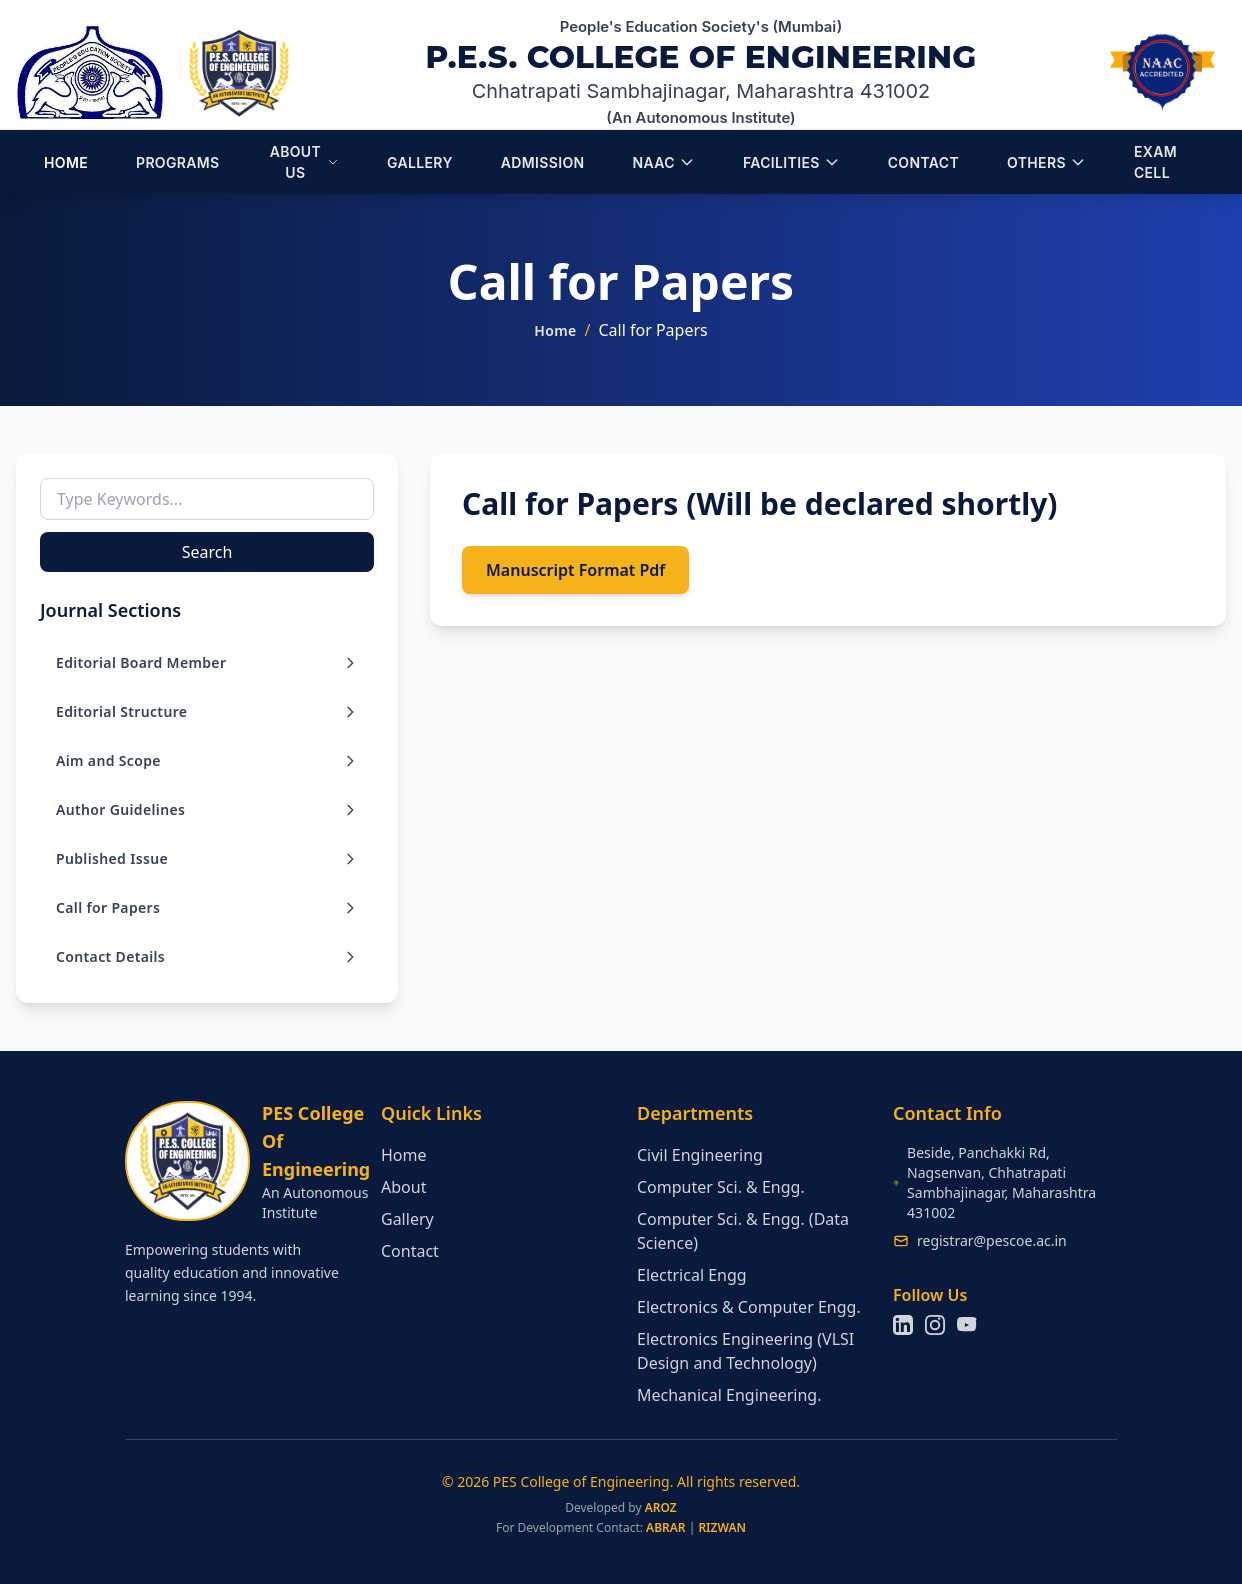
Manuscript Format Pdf (575, 570)
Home (555, 330)
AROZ (661, 1507)
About (403, 1187)
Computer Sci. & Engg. (721, 1187)
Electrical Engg (692, 1275)
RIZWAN (722, 1527)
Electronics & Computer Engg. (749, 1307)
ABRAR (665, 1527)
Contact (410, 1251)
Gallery (407, 1219)
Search (207, 552)
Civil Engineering (700, 1155)
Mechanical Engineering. (729, 1395)
